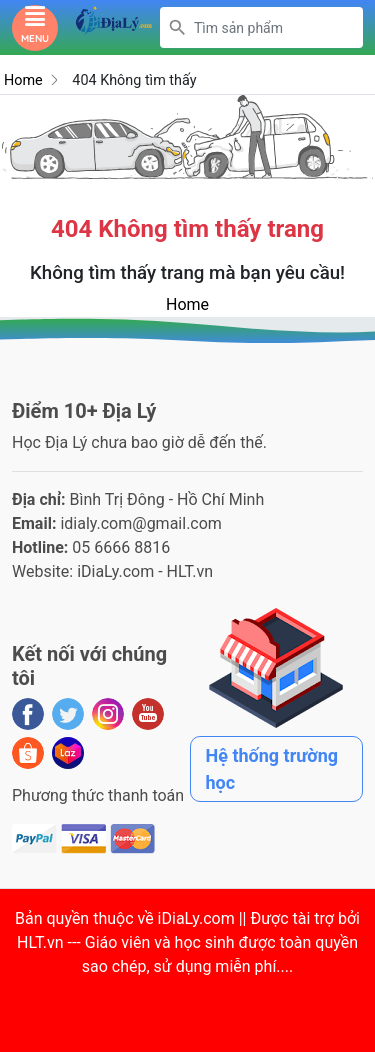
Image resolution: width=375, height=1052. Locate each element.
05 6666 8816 (121, 547)
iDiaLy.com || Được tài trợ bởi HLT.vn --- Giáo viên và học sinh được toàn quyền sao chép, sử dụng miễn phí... (188, 942)
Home (23, 80)
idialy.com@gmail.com (141, 523)
